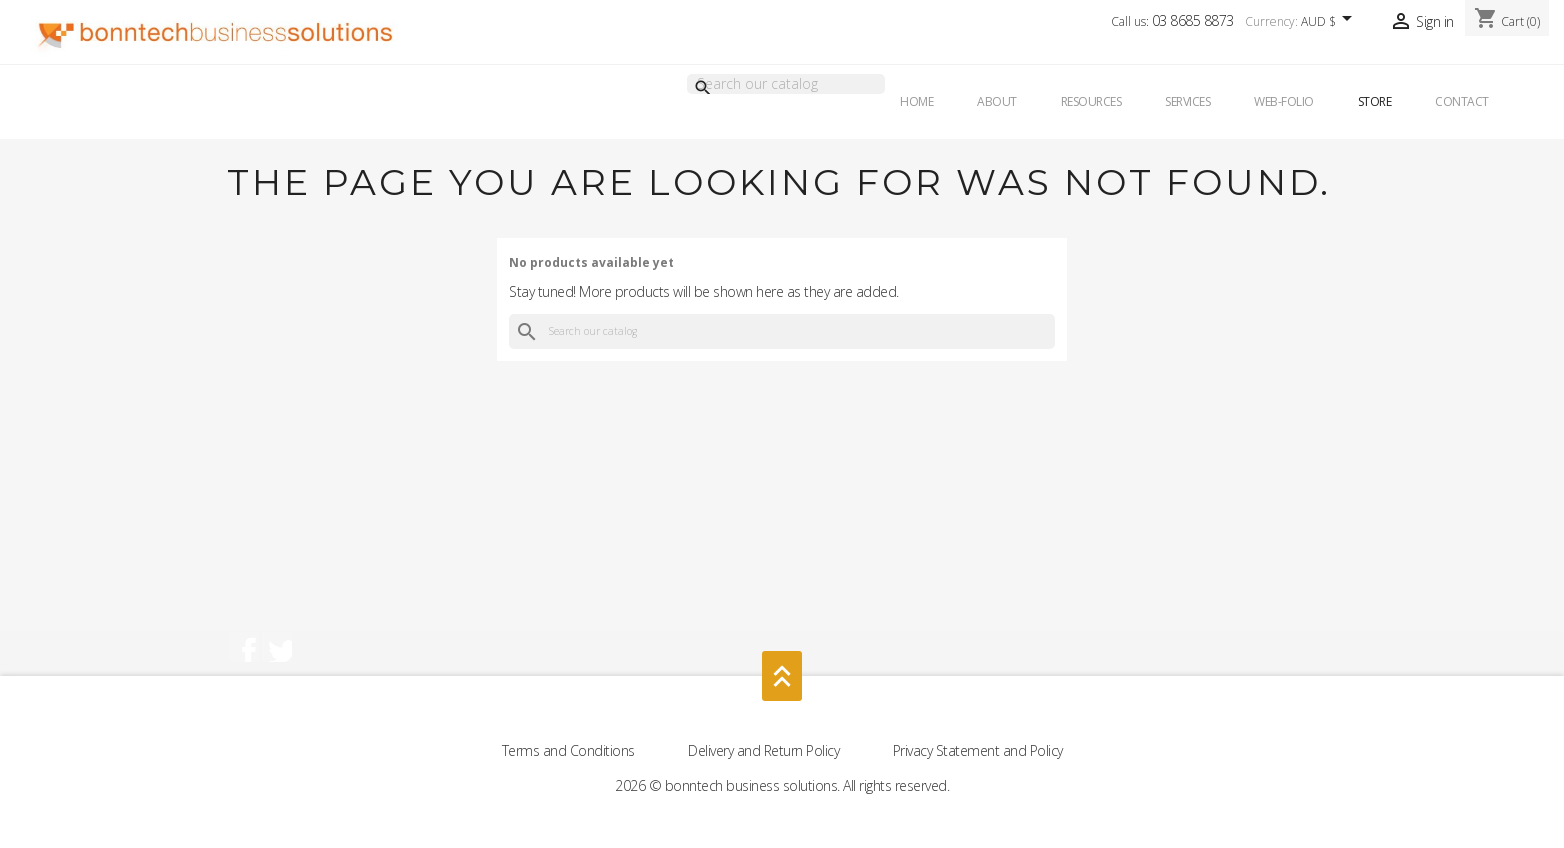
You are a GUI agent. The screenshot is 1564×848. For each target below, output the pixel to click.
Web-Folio (1284, 101)
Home (916, 101)
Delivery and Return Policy (765, 750)
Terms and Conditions (570, 750)
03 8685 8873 (1193, 20)
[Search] (786, 84)
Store (1375, 101)
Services (1187, 101)
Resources (1091, 101)
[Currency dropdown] (1330, 23)
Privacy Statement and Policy (978, 750)
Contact (1462, 101)
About (997, 101)
